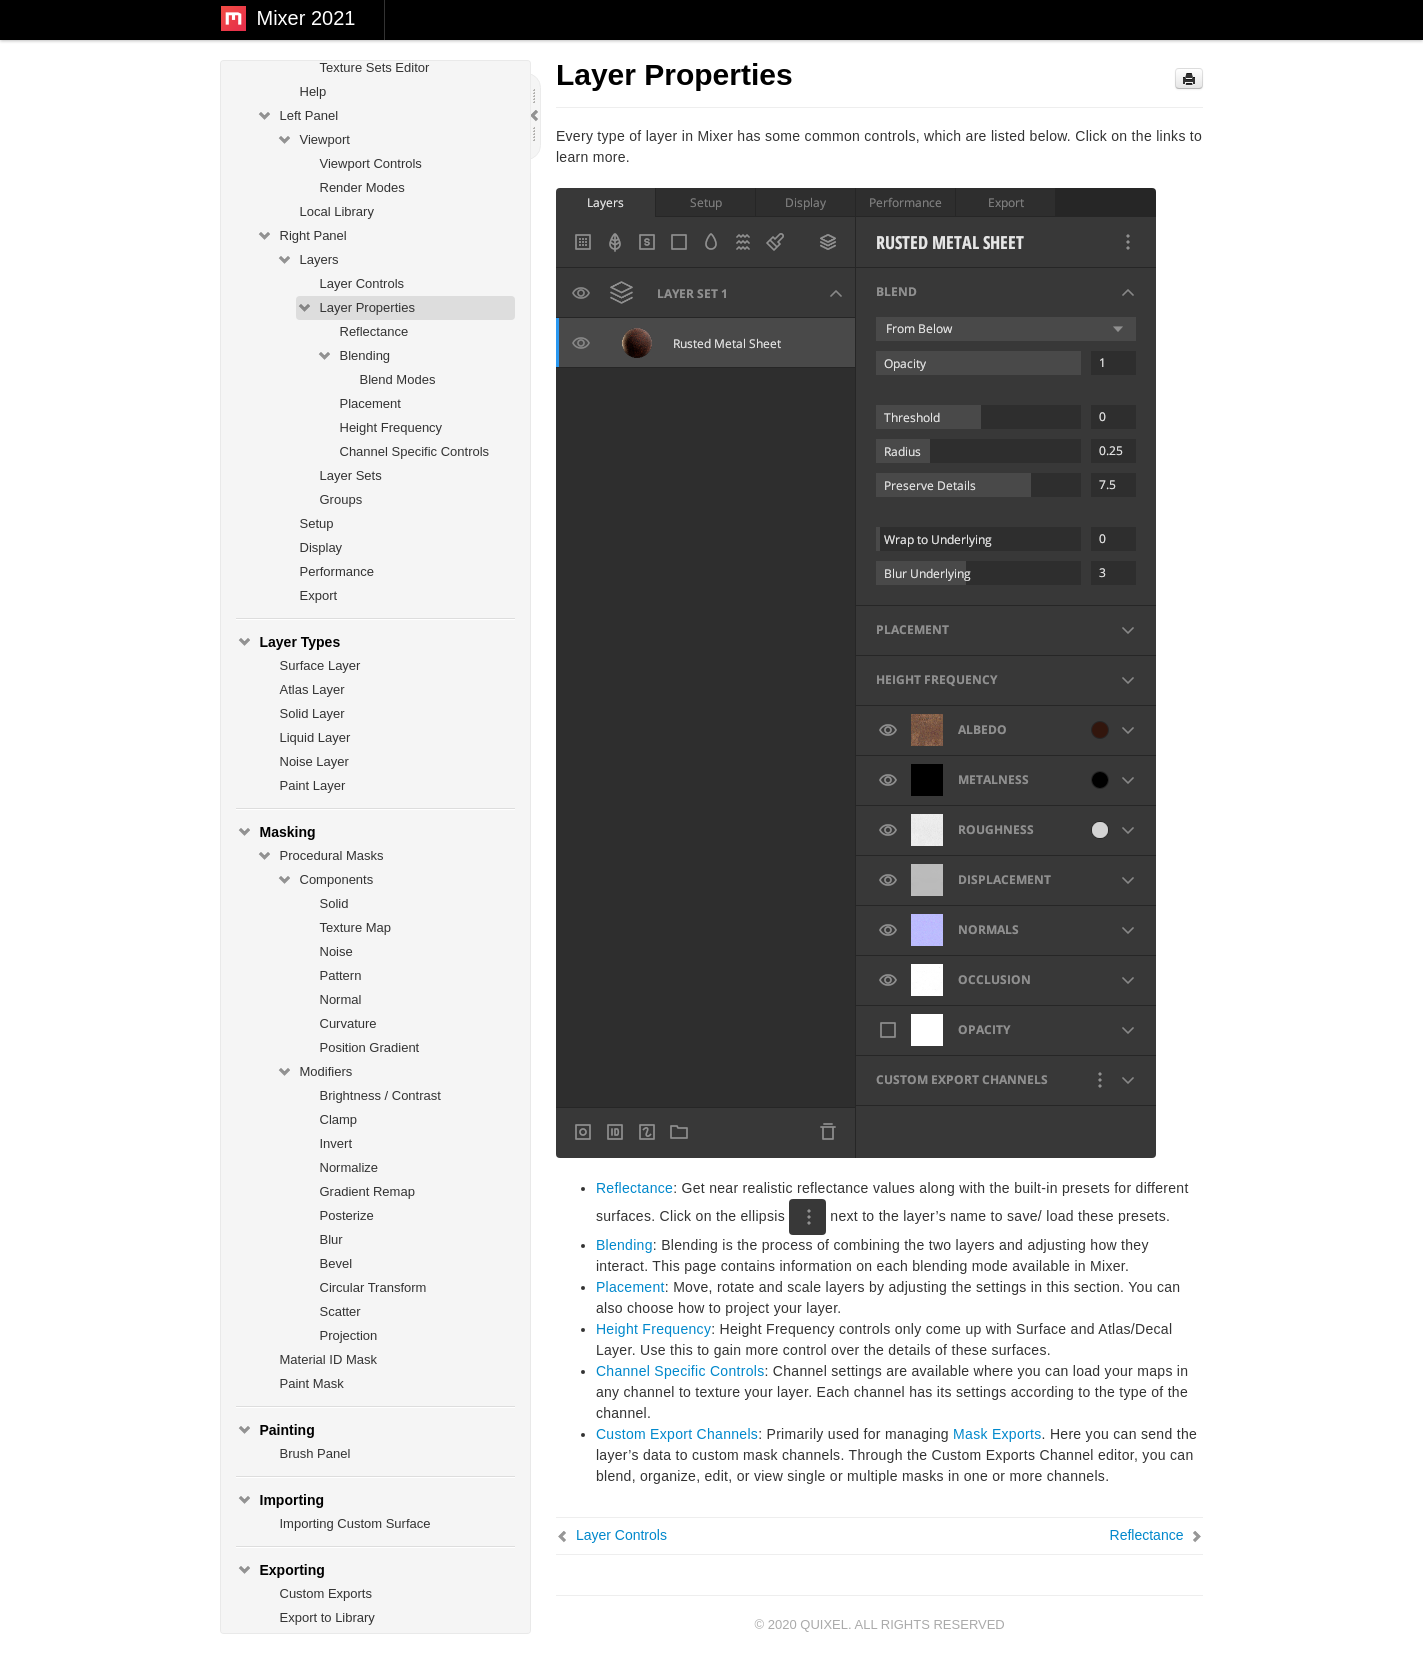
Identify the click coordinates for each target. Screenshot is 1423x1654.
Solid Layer (312, 713)
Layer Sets (351, 475)
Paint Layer (313, 785)
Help (313, 91)
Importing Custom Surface (355, 1523)
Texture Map (356, 927)
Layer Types (288, 642)
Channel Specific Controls (415, 451)
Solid (334, 903)
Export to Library (327, 1617)
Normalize (349, 1167)
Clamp (339, 1119)
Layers (307, 260)
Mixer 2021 (306, 18)
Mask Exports (997, 1434)
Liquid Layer (315, 737)
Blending (353, 356)
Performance (337, 571)
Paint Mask (312, 1383)
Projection (349, 1335)
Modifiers (314, 1072)
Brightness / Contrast (380, 1095)
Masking (276, 832)
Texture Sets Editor (375, 67)
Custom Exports (326, 1593)
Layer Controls (362, 283)
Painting (275, 1430)
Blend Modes (398, 379)
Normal (341, 999)
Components (325, 880)
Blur (331, 1239)
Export (319, 595)
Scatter (340, 1311)
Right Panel (301, 236)
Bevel (336, 1263)
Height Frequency (391, 427)
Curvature (348, 1023)
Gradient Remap (367, 1191)
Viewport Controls (371, 163)
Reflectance (374, 331)
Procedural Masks (320, 856)
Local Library (337, 211)
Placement (370, 403)
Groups (341, 499)
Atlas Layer (312, 689)
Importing (280, 1500)
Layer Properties (355, 308)
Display (321, 547)
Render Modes (362, 187)
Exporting (280, 1570)
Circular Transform (373, 1287)
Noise (336, 951)
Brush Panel (315, 1453)
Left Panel (297, 116)
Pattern (341, 975)
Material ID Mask (329, 1359)
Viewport (313, 140)
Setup (317, 523)
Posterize (347, 1215)
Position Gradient (370, 1047)
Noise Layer (314, 761)
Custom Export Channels (677, 1434)
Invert (336, 1143)
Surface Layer (320, 665)
